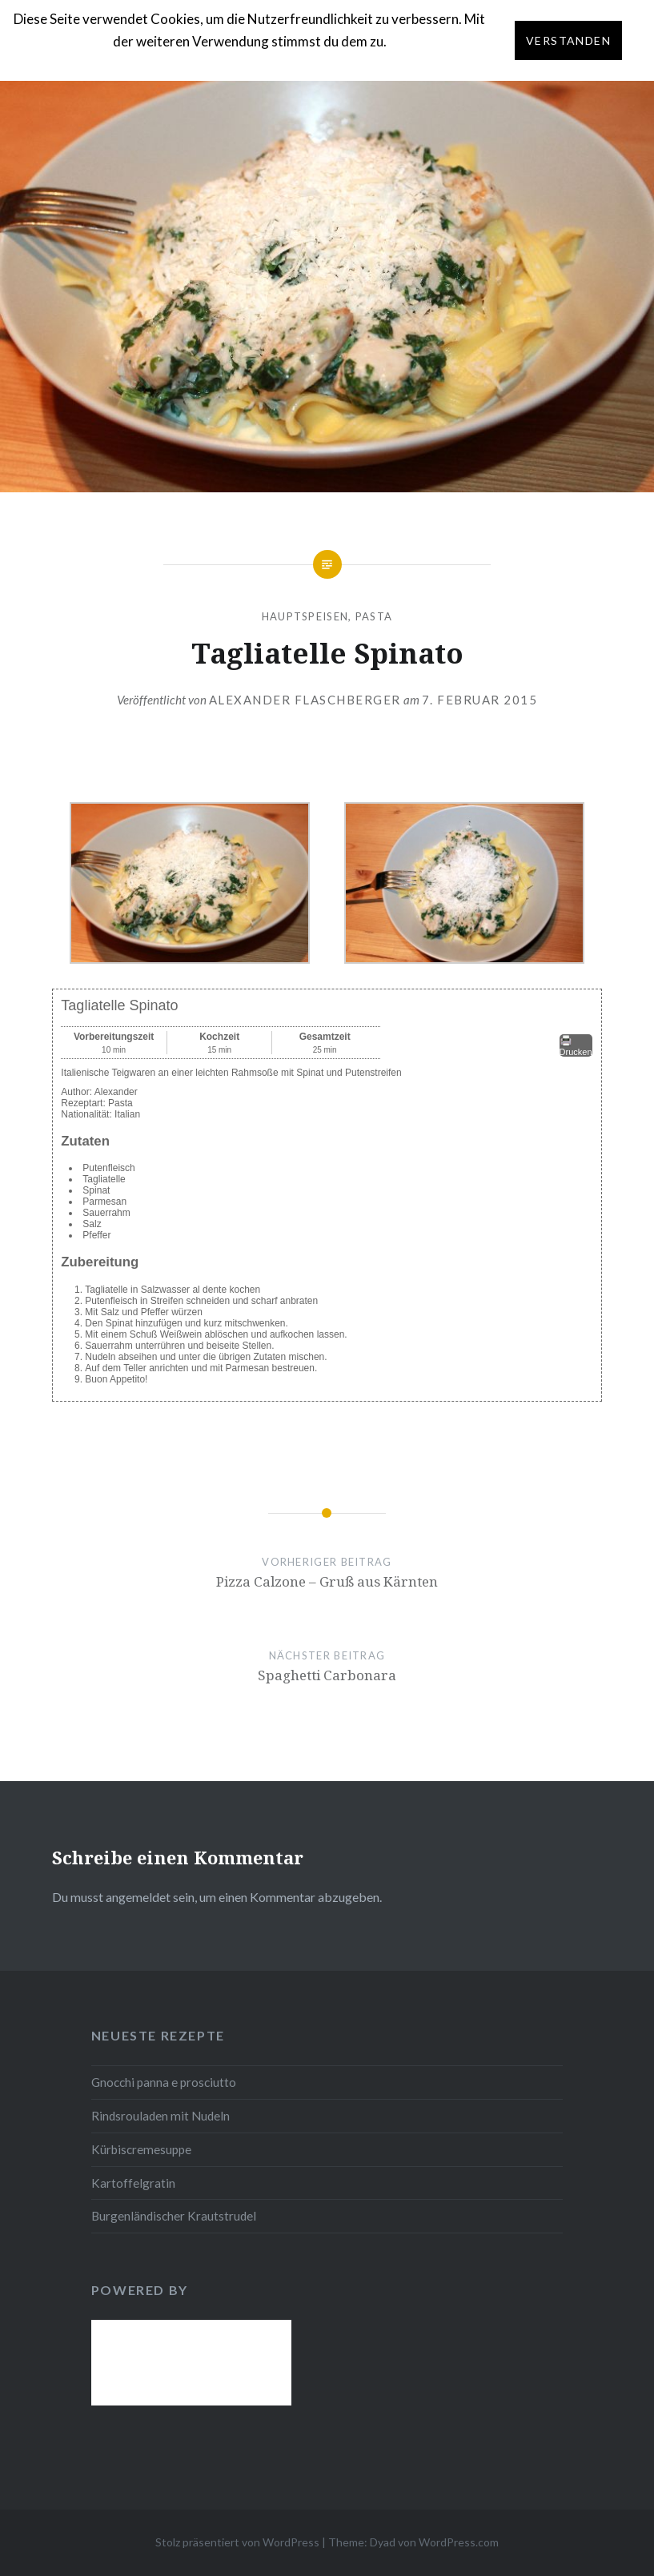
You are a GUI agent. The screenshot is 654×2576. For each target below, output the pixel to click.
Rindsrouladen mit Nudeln (160, 2116)
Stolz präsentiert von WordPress (237, 2542)
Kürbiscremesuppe (141, 2149)
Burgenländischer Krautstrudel (173, 2216)
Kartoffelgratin (133, 2183)
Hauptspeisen (305, 616)
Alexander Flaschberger (305, 699)
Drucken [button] (576, 1045)
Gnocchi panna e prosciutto (163, 2082)
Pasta (374, 616)
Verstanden (568, 40)
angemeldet (138, 1896)
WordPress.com (459, 2542)
